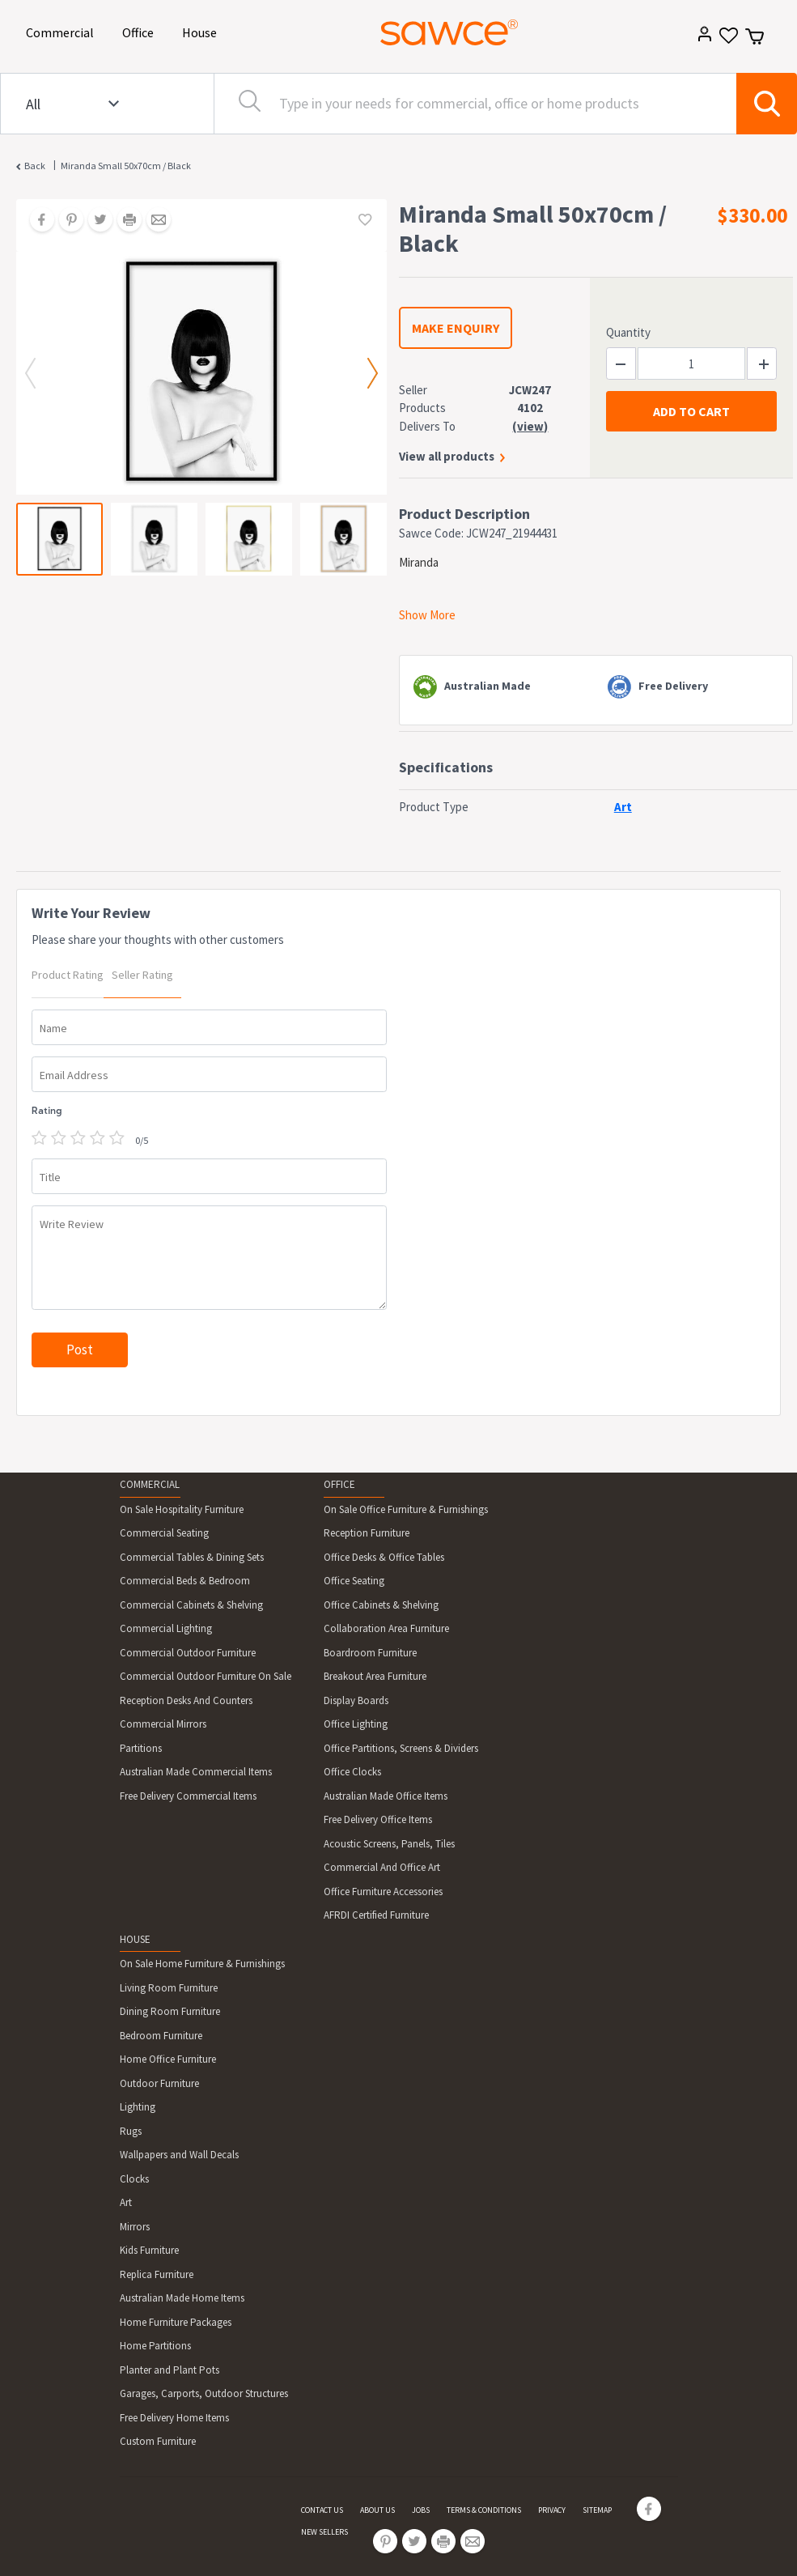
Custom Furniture (158, 2441)
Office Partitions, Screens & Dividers (401, 1748)
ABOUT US (377, 2510)
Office (140, 31)
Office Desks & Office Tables (384, 1557)
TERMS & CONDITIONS (484, 2510)
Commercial (63, 31)
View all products (446, 456)
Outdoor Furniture (159, 2083)
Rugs (131, 2131)
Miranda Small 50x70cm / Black (126, 165)
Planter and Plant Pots (169, 2370)
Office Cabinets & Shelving (381, 1605)
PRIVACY (552, 2510)
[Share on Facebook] (36, 221)
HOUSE (135, 1939)
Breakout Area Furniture (375, 1676)
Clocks (134, 2179)
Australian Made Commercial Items (196, 1772)
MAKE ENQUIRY (455, 328)
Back (34, 165)
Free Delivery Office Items (378, 1819)
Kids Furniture (149, 2250)
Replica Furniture (156, 2274)
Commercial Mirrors (163, 1724)
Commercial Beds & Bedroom (185, 1581)
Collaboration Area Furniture (386, 1628)
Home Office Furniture (168, 2059)
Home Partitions (155, 2346)
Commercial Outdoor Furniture (188, 1653)
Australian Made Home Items (182, 2298)
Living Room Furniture (169, 1988)
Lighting (137, 2107)
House (202, 31)
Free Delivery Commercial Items (188, 1796)
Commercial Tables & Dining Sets (192, 1557)
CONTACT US (322, 2510)
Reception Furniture (366, 1533)
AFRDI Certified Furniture (376, 1915)
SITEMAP (597, 2510)
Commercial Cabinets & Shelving (191, 1605)
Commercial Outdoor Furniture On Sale (205, 1676)
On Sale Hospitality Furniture (182, 1509)
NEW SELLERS (324, 2532)
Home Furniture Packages (175, 2322)
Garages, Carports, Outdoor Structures (204, 2393)
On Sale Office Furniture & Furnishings (406, 1509)
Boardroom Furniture (370, 1653)
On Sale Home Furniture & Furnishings (202, 1963)
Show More (427, 615)
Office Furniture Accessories (383, 1891)
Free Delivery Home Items (174, 2418)
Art (126, 2202)
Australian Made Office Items (385, 1796)
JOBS (421, 2510)
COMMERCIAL (150, 1484)
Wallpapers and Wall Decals (179, 2155)
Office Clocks (352, 1772)
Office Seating (354, 1581)
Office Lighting (356, 1724)
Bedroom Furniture (161, 2036)
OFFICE (339, 1484)
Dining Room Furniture (170, 2011)
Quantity (628, 332)
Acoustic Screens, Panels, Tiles (389, 1844)
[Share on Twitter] (94, 221)
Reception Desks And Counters (186, 1700)
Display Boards (356, 1700)
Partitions (141, 1748)
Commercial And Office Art (382, 1867)
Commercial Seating (164, 1533)
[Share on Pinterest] (65, 221)
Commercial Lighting (166, 1628)
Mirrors (135, 2227)
